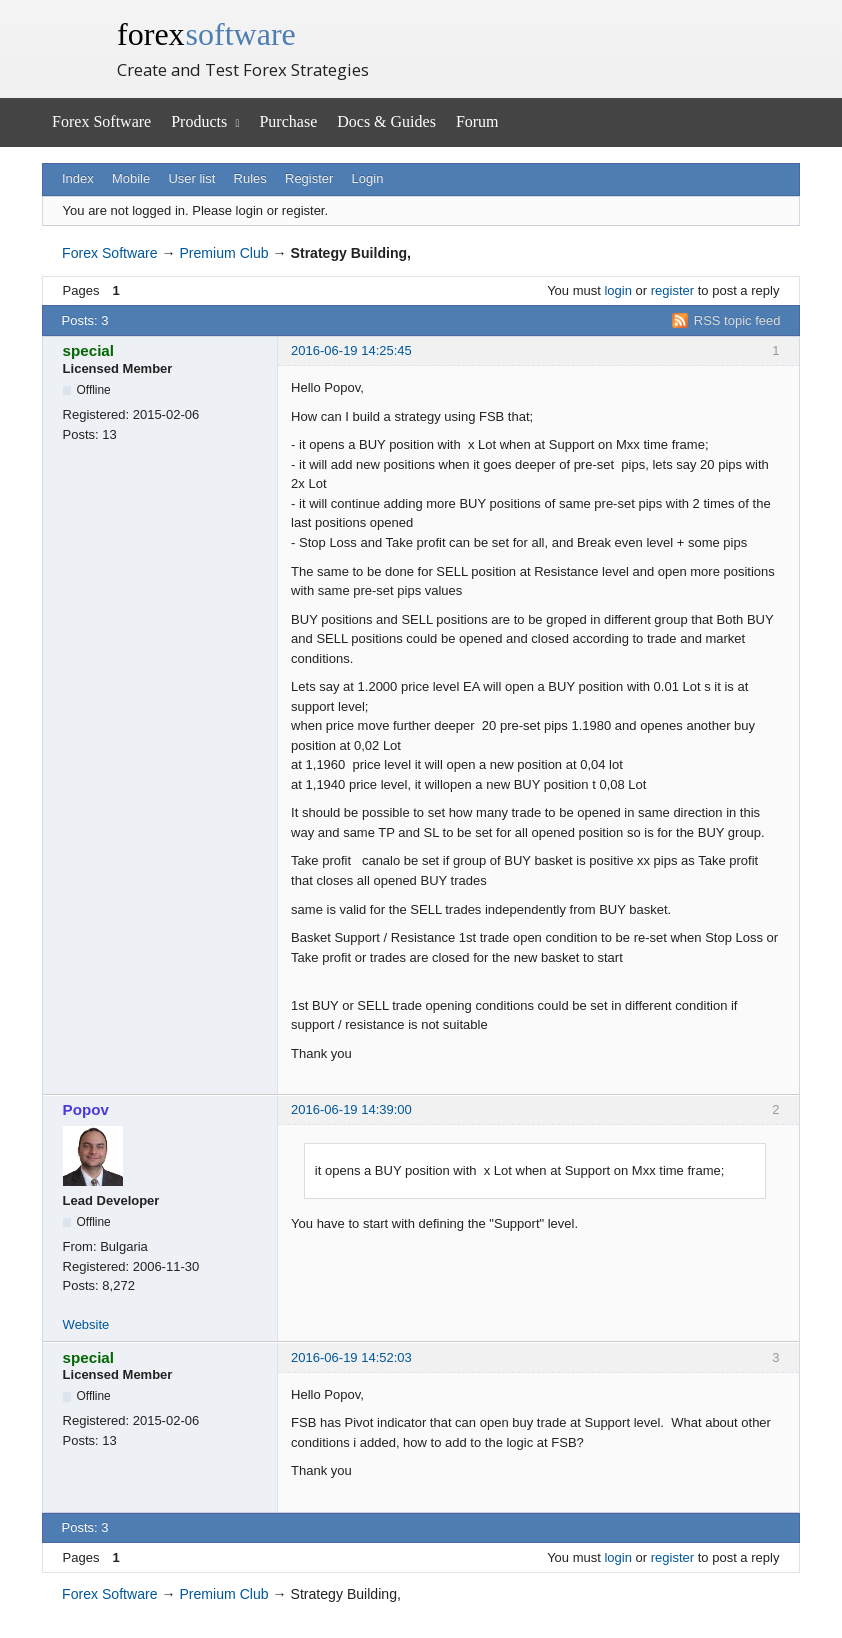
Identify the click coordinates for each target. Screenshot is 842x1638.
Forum (477, 121)
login (617, 290)
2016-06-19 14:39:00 (351, 1109)
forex (206, 34)
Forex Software (101, 121)
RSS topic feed (737, 320)
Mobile (131, 178)
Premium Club (223, 253)
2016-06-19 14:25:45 (351, 350)
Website (86, 1324)
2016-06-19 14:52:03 (351, 1357)
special (88, 350)
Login (368, 178)
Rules (250, 178)
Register (309, 178)
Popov (86, 1109)
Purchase (288, 121)
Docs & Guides (386, 121)
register (672, 290)
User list (191, 178)
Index (78, 178)
